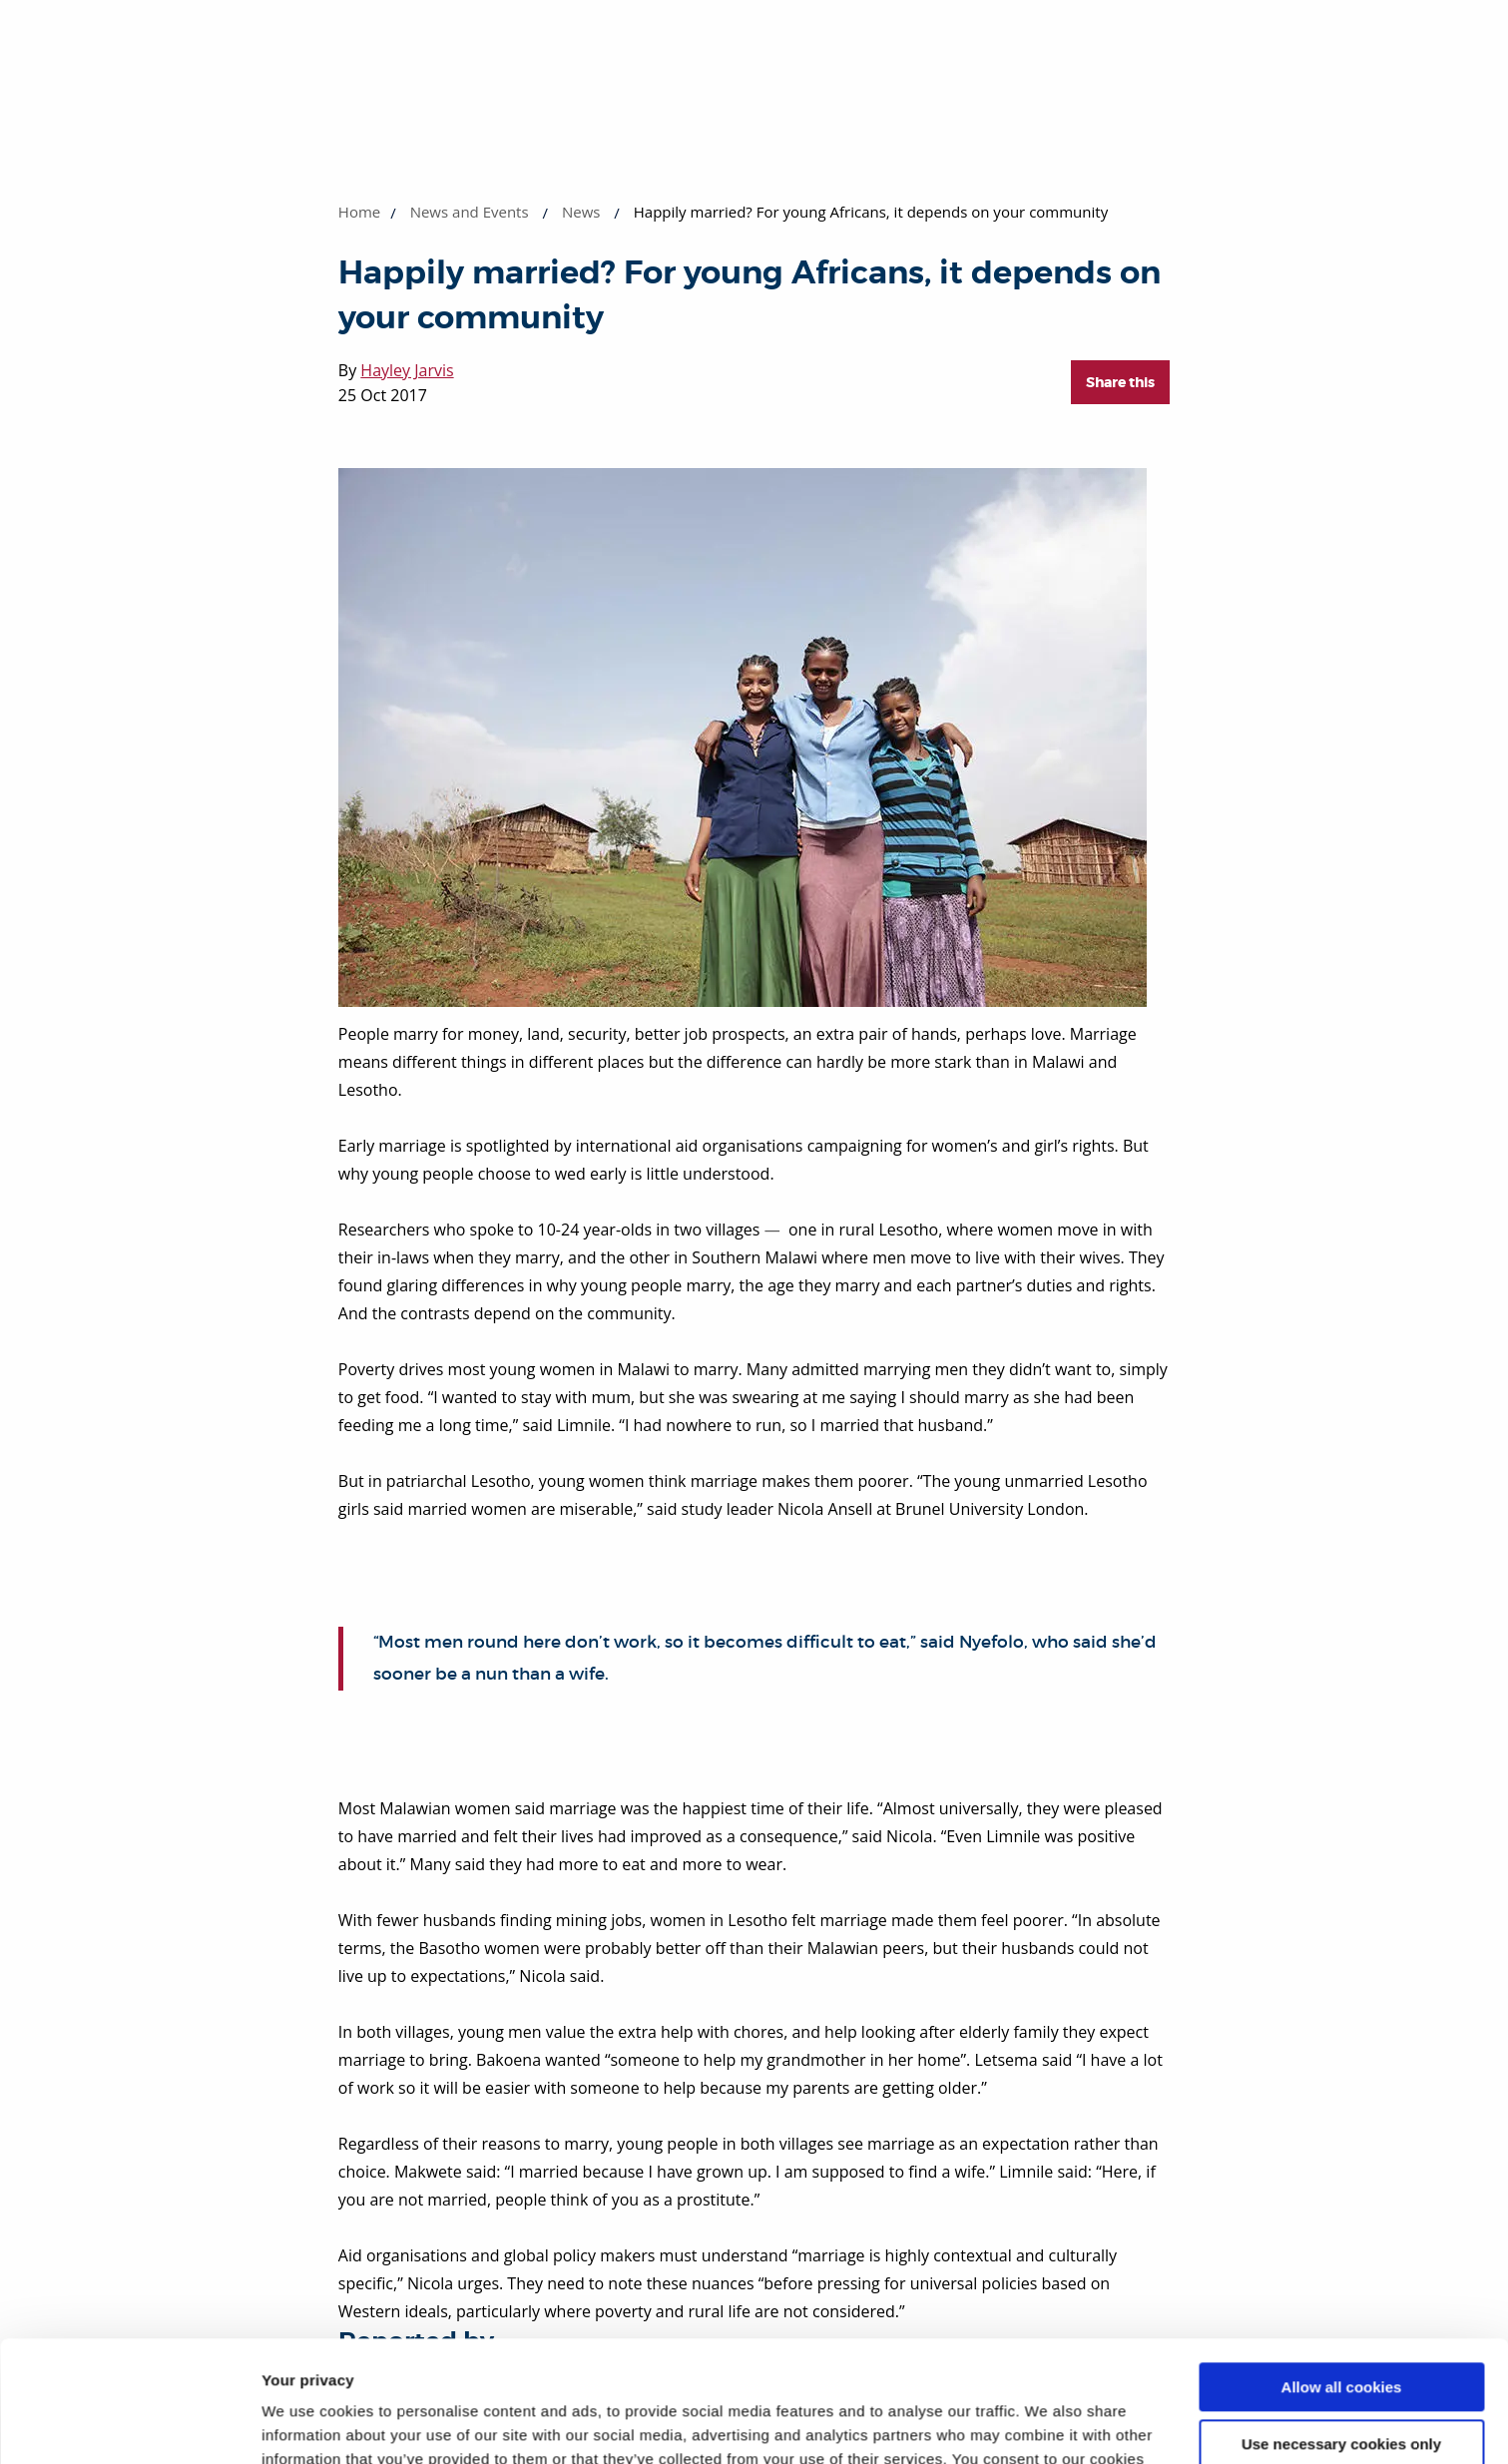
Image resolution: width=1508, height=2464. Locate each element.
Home (359, 212)
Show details (307, 2424)
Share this (1120, 382)
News (581, 212)
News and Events (469, 212)
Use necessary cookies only (1341, 2329)
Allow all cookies (1341, 2273)
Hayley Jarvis (406, 370)
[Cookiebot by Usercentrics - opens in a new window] (129, 2425)
